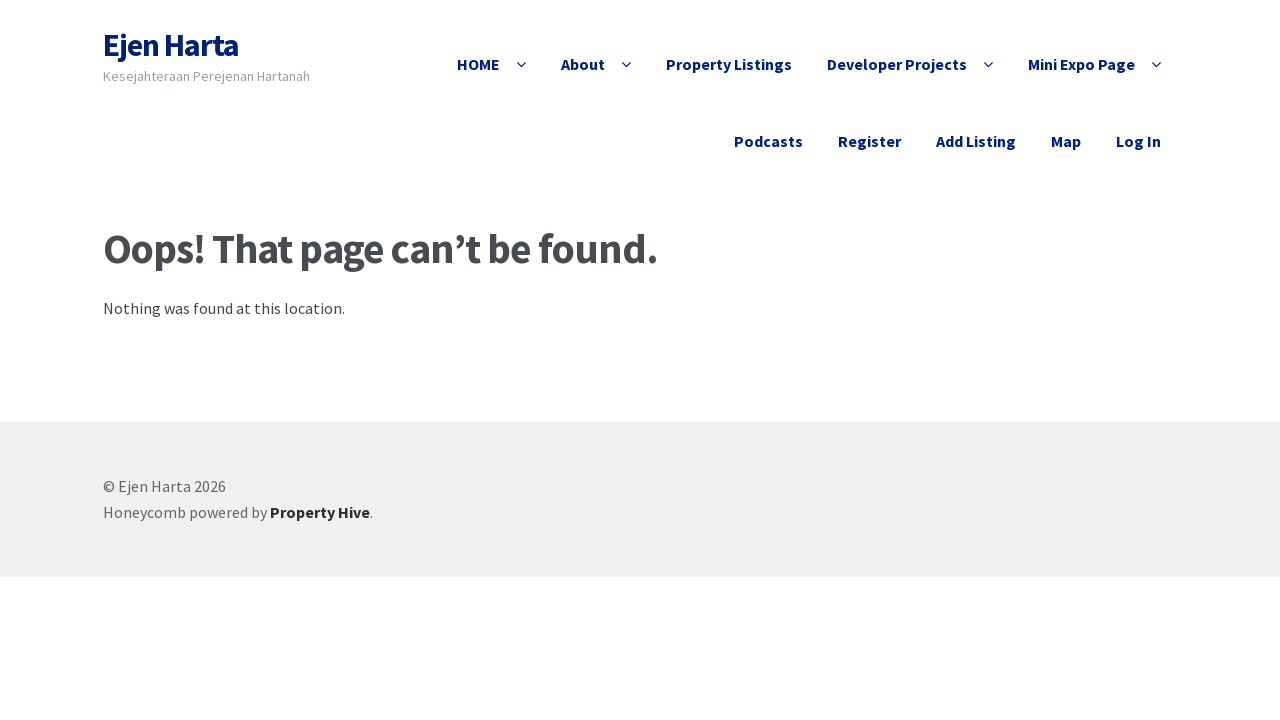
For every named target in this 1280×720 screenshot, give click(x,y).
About (583, 64)
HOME (478, 64)
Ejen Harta (171, 45)
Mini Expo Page (1081, 64)
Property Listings (729, 64)
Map (1066, 141)
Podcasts (768, 141)
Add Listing (976, 141)
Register (869, 141)
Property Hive (320, 512)
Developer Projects (897, 64)
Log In (1138, 141)
